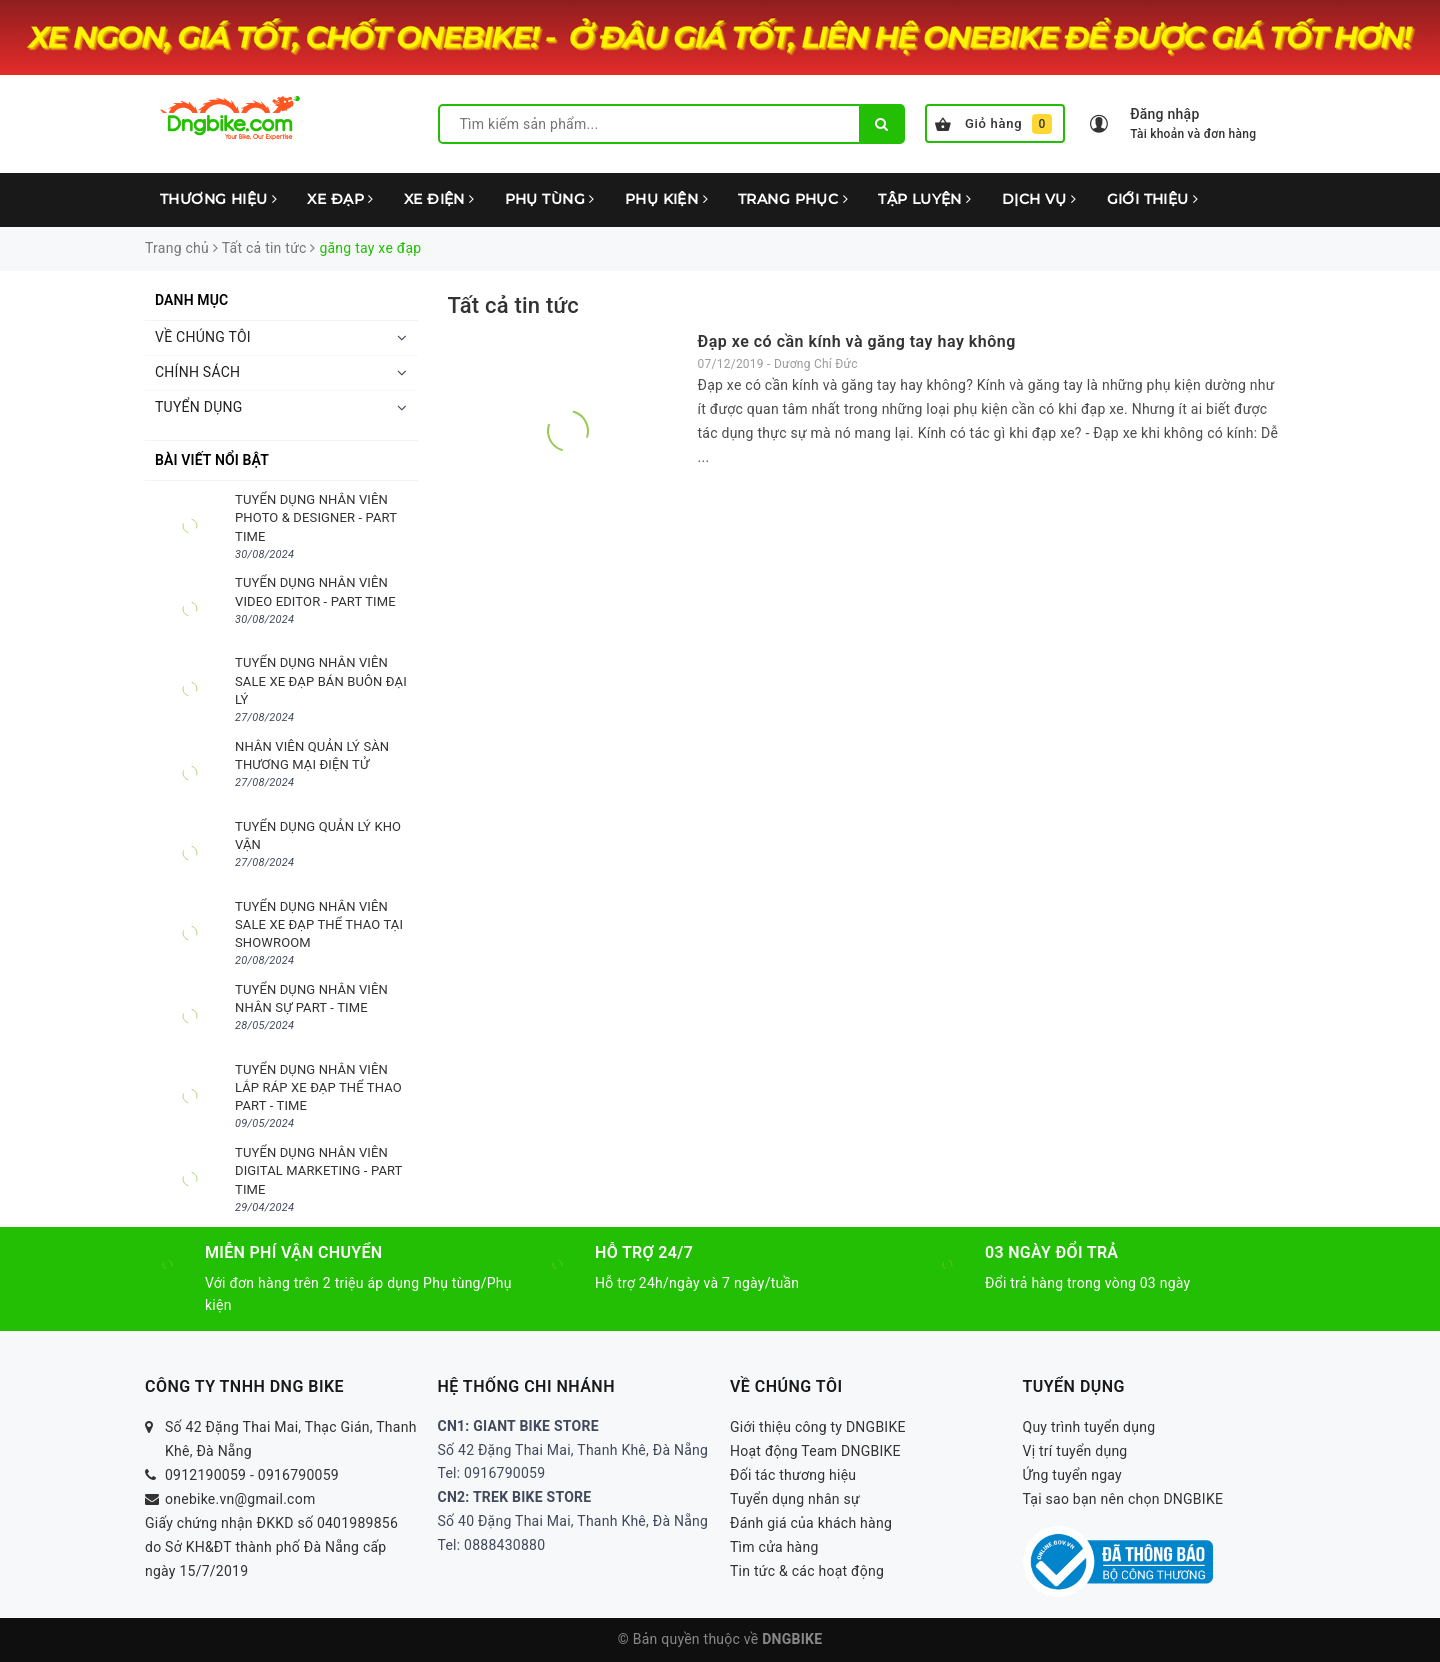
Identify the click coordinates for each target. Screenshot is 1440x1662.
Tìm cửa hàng (774, 1547)
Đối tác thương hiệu (793, 1475)
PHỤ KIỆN (666, 199)
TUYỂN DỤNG (199, 407)
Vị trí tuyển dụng (1075, 1451)
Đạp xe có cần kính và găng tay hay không (857, 341)
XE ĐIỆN (439, 199)
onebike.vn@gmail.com (240, 1499)
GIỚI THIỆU (1153, 199)
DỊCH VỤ (1039, 199)
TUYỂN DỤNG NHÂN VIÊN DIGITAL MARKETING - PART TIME (318, 1170)
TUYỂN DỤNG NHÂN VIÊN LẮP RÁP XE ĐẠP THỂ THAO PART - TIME (318, 1087)
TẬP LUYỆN (925, 199)
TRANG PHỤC (793, 199)
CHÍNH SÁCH (197, 372)
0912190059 (205, 1475)
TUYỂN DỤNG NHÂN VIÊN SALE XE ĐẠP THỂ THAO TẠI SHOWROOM (319, 924)
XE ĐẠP (340, 199)
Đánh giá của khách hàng (811, 1523)
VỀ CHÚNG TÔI (203, 337)
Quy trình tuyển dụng (1089, 1427)
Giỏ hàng (993, 124)
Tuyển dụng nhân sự (795, 1499)
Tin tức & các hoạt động (807, 1571)
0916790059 (298, 1475)
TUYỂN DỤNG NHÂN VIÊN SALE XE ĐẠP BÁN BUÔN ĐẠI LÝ (321, 680)
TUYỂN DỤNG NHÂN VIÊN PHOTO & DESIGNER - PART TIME (316, 517)
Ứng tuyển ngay (1073, 1475)
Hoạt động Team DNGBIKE (815, 1451)
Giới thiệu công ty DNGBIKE (818, 1427)
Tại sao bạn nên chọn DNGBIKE (1123, 1499)
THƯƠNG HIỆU (218, 199)
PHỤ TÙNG (550, 199)
